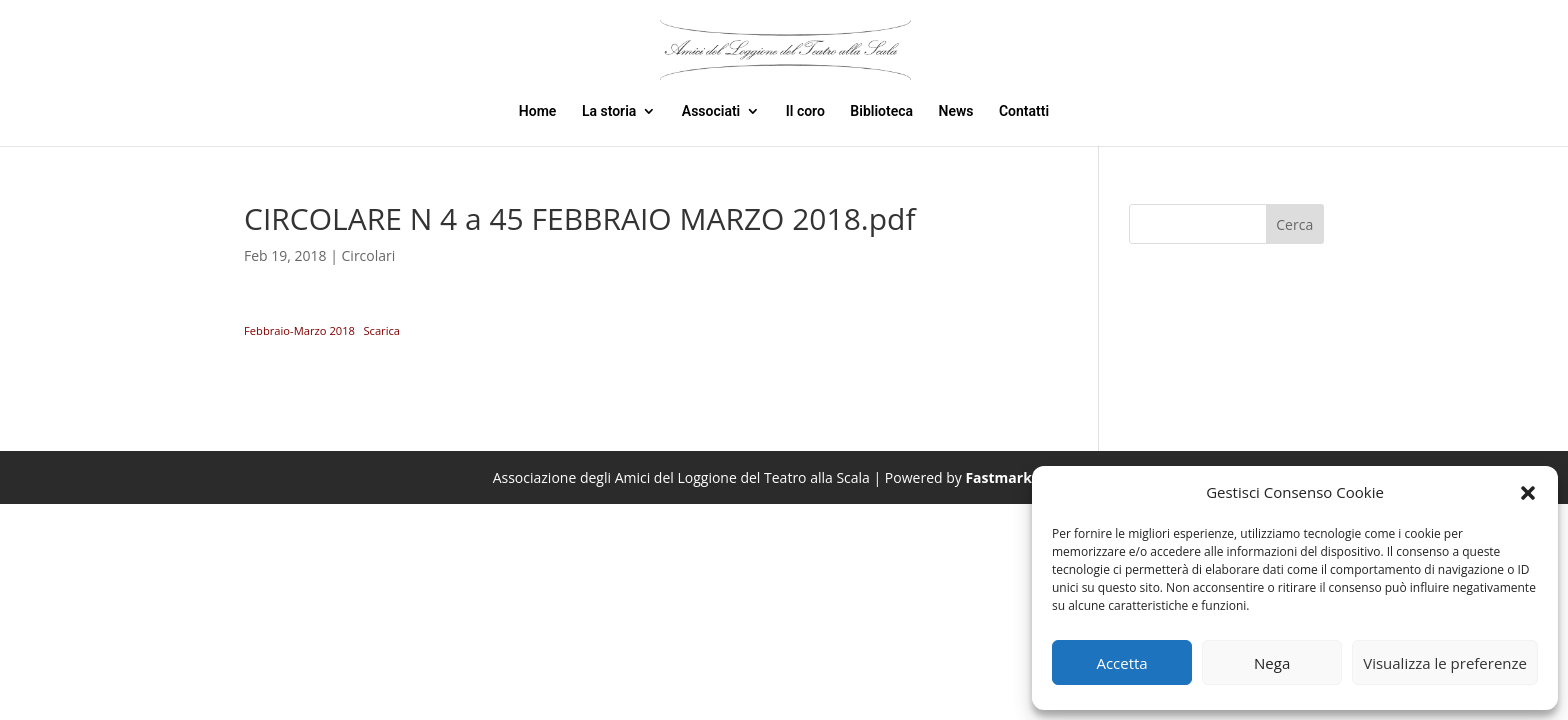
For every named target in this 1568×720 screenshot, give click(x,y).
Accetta (1121, 663)
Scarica (381, 330)
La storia (609, 111)
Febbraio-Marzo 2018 (299, 330)
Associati (711, 111)
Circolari (369, 255)
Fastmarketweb (1019, 477)
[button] (1528, 493)
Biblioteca (881, 111)
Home (538, 111)
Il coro (805, 111)
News (956, 111)
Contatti (1024, 111)
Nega (1272, 663)
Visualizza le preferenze (1445, 663)
